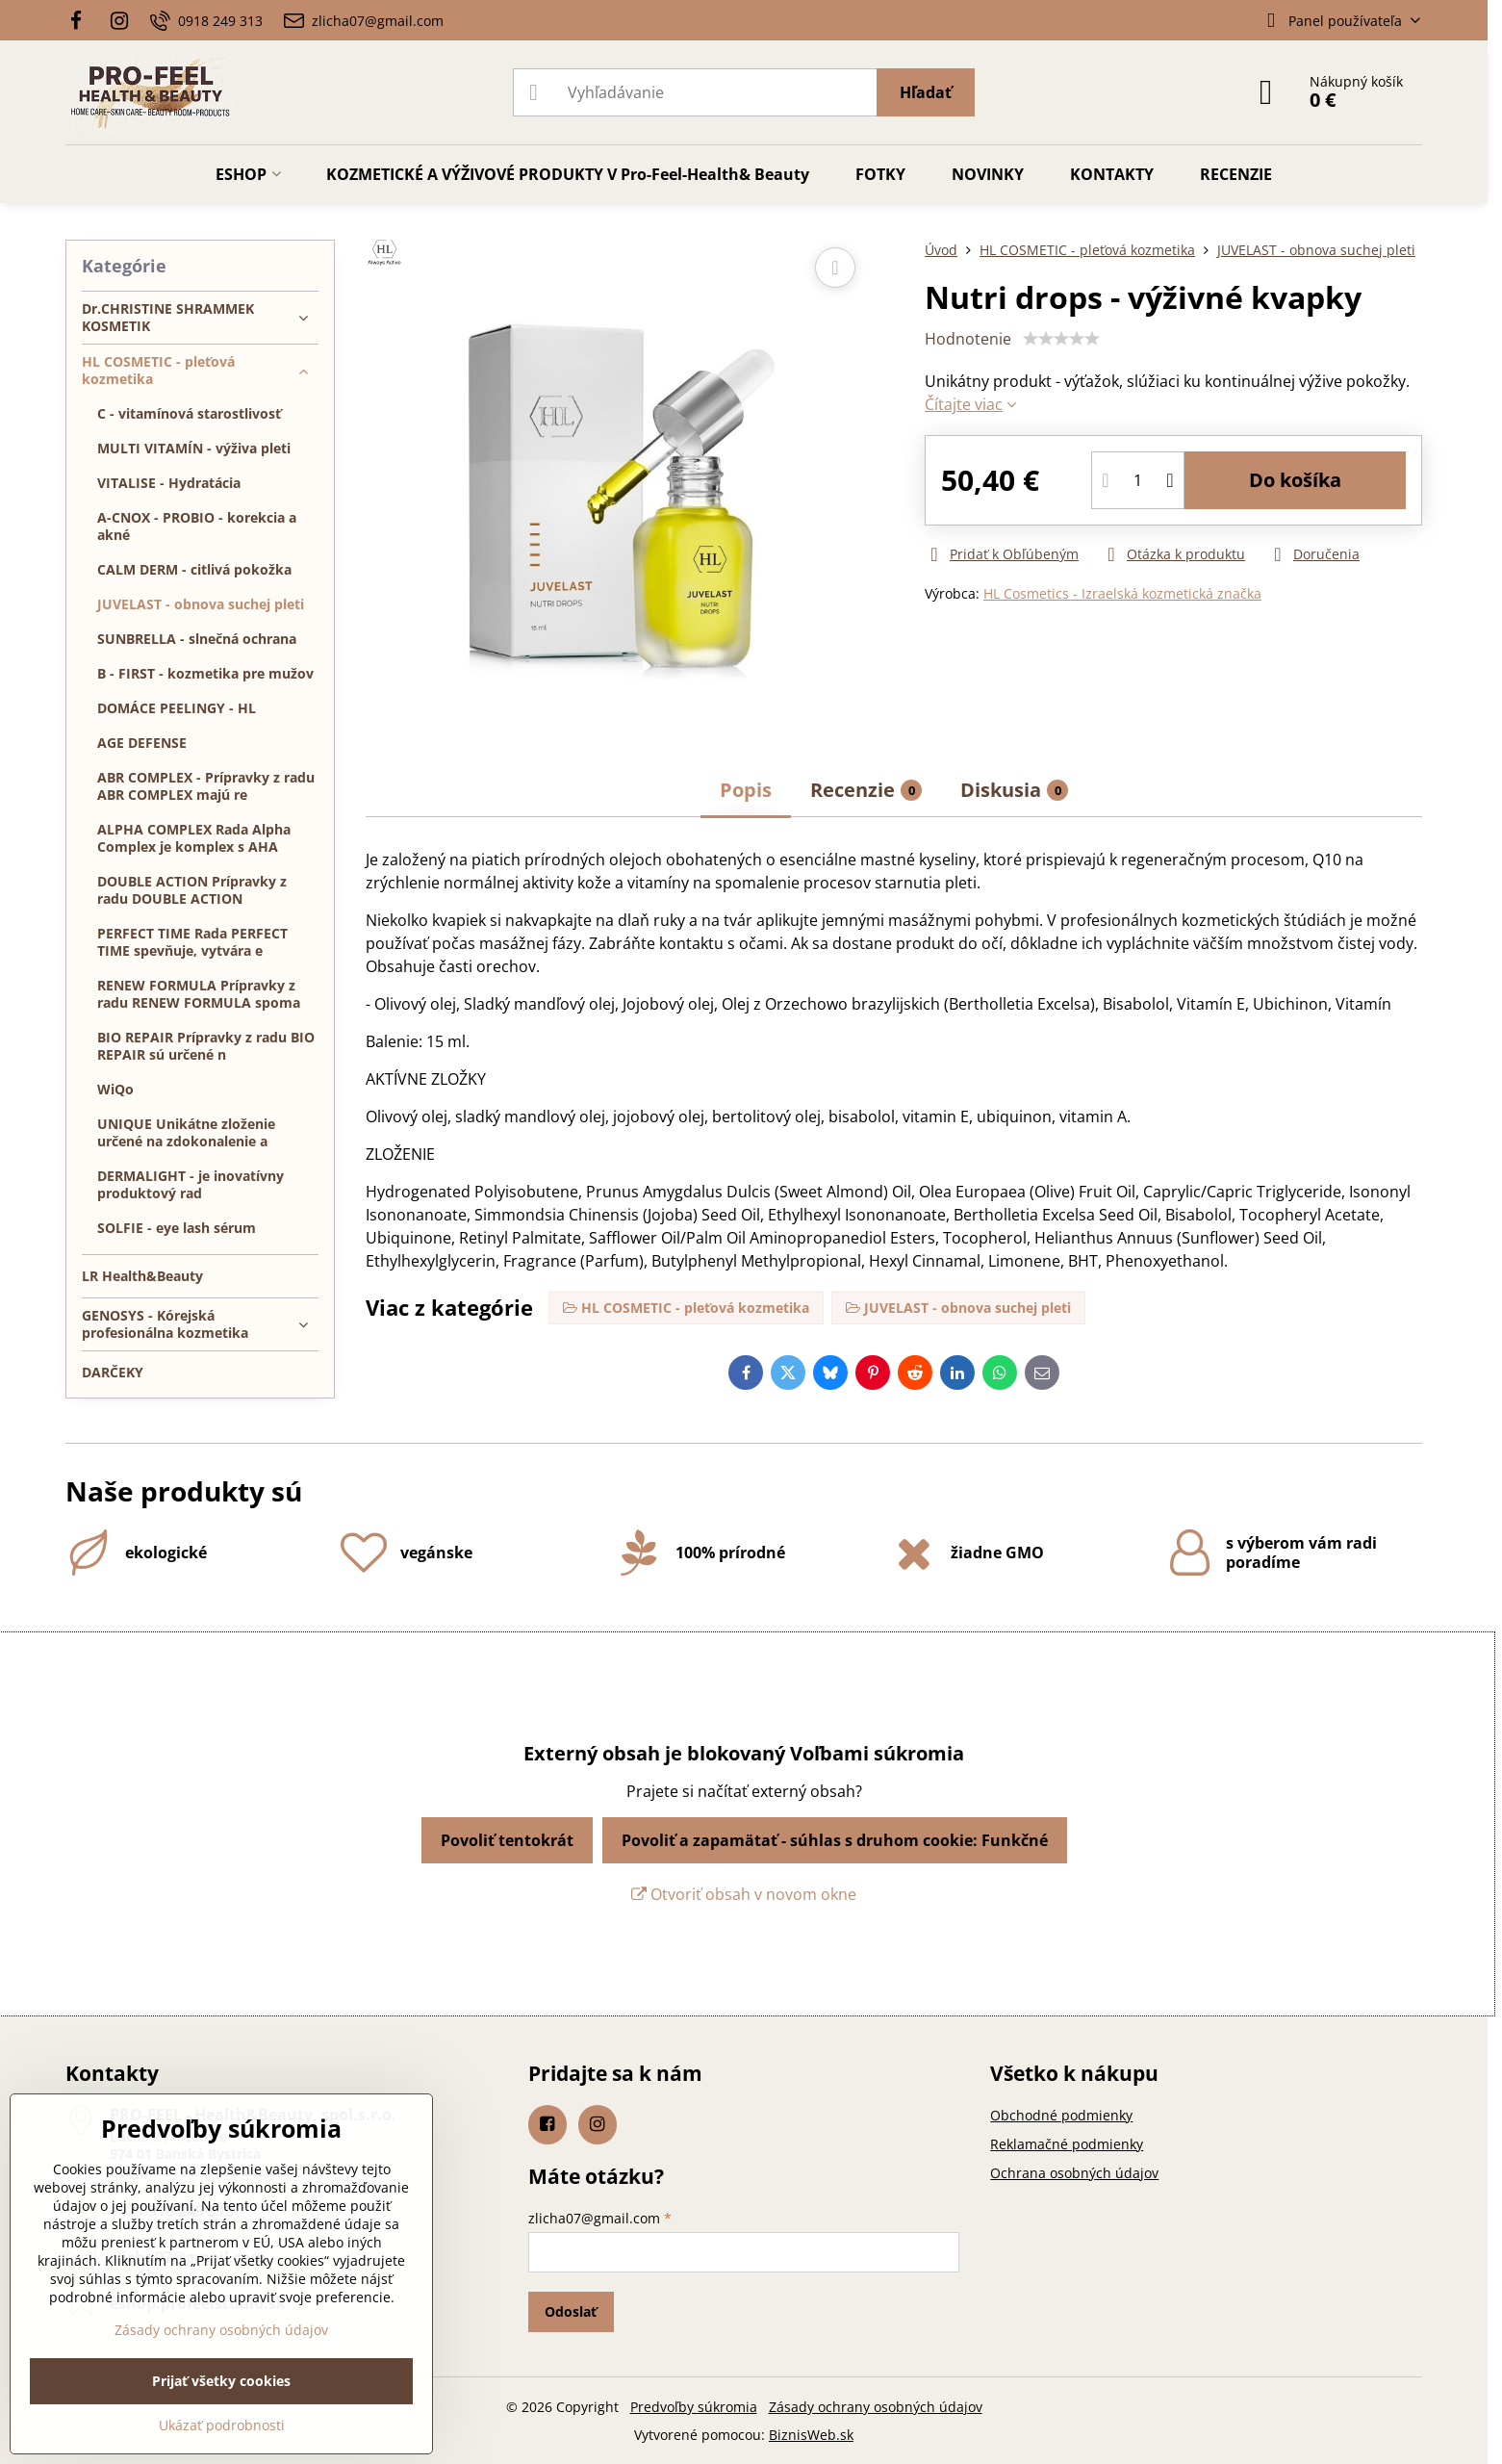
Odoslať (571, 2311)
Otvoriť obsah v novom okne (743, 1894)
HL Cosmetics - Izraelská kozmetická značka (1122, 593)
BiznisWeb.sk (811, 2435)
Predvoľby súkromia (693, 2407)
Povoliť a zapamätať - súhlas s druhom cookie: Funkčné (835, 1840)
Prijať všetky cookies (221, 2381)
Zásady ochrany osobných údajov (875, 2407)
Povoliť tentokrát (507, 1840)
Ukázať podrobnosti (222, 2425)
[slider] (1061, 338)
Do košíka (1295, 480)
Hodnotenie (968, 338)
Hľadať (926, 92)
